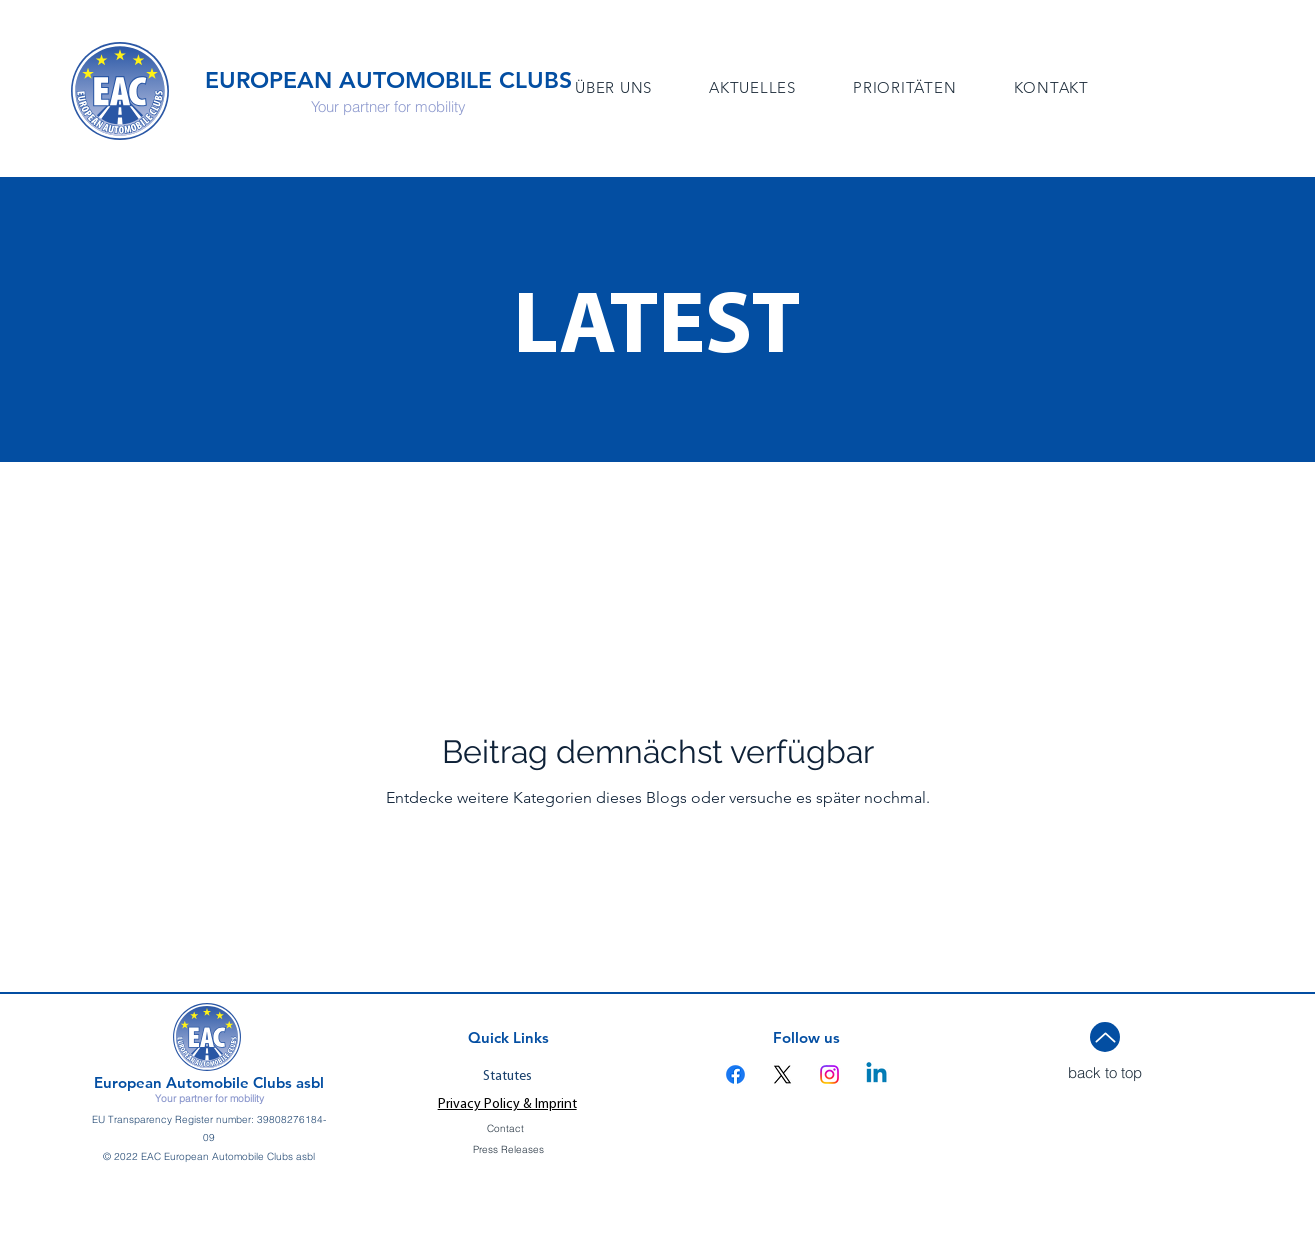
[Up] (1105, 1037)
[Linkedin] (876, 1074)
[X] (782, 1074)
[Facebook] (735, 1074)
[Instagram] (829, 1074)
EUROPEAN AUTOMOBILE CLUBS (388, 80)
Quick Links (508, 1037)
